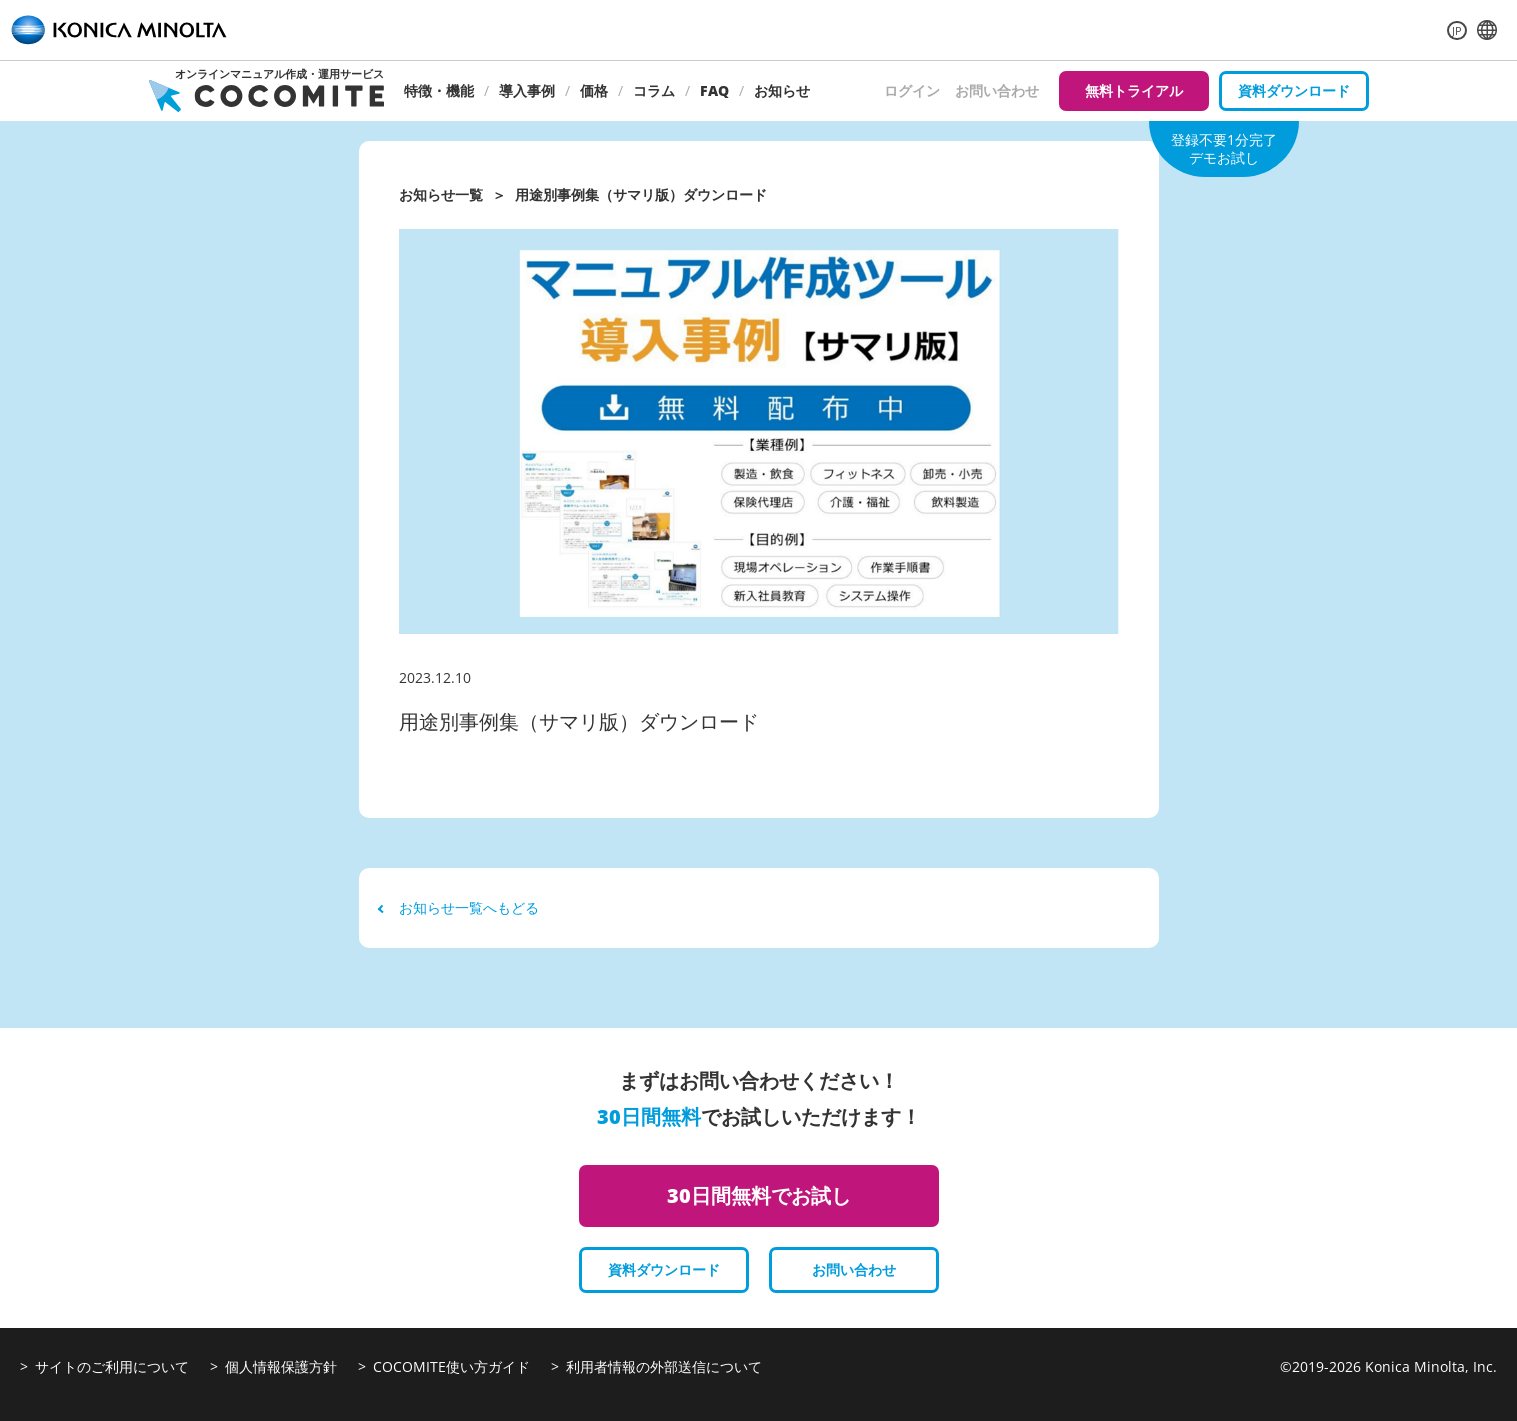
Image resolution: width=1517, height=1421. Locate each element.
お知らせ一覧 (441, 194)
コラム (654, 90)
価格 (594, 90)
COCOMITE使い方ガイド (451, 1366)
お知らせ (782, 90)
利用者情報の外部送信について (664, 1366)
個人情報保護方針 (281, 1366)
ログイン (912, 90)
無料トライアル (1134, 90)
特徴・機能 (439, 90)
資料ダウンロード (1294, 90)
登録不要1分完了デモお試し (1224, 148)
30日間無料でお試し (759, 1195)
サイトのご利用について (112, 1366)
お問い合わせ (997, 90)
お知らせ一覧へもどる (459, 907)
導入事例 (527, 90)
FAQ (714, 90)
